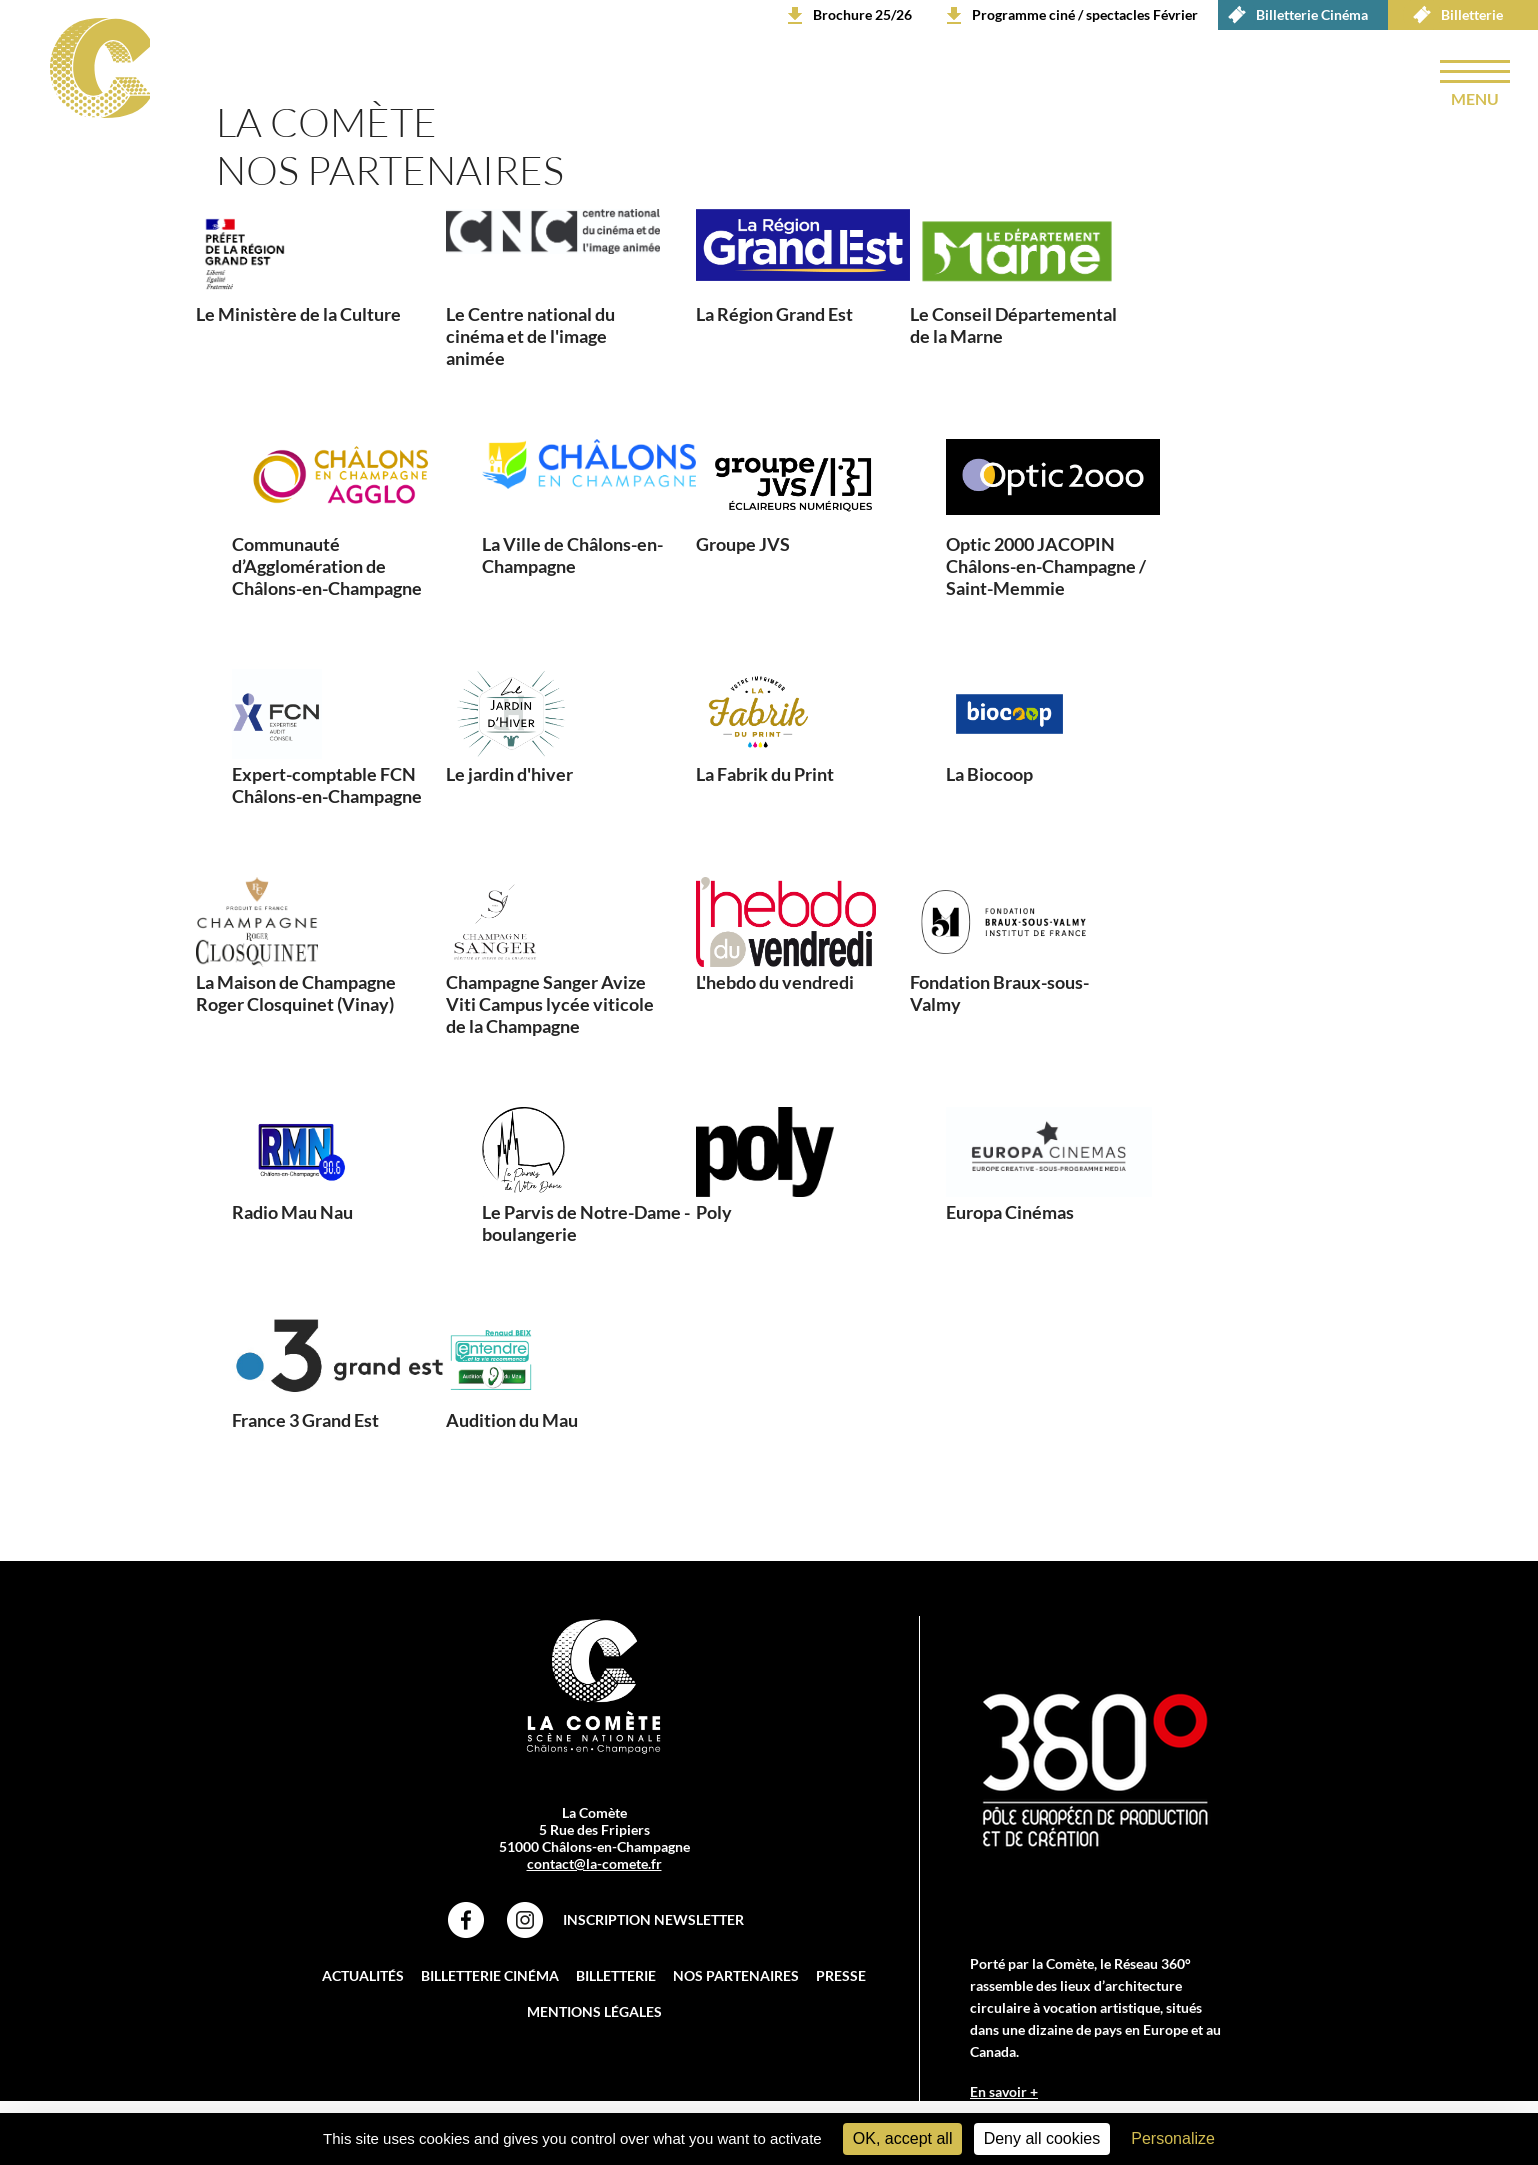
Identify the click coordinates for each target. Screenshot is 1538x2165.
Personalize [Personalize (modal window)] (1173, 2138)
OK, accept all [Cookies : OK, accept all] (903, 2138)
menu (1475, 98)
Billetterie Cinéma (1293, 15)
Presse (841, 1975)
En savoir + (1004, 2091)
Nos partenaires (736, 1975)
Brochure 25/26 (862, 14)
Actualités (363, 1975)
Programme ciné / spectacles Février (1085, 14)
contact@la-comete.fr (594, 1863)
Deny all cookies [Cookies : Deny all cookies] (1042, 2138)
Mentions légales (594, 2011)
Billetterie (1453, 15)
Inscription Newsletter (653, 1919)
